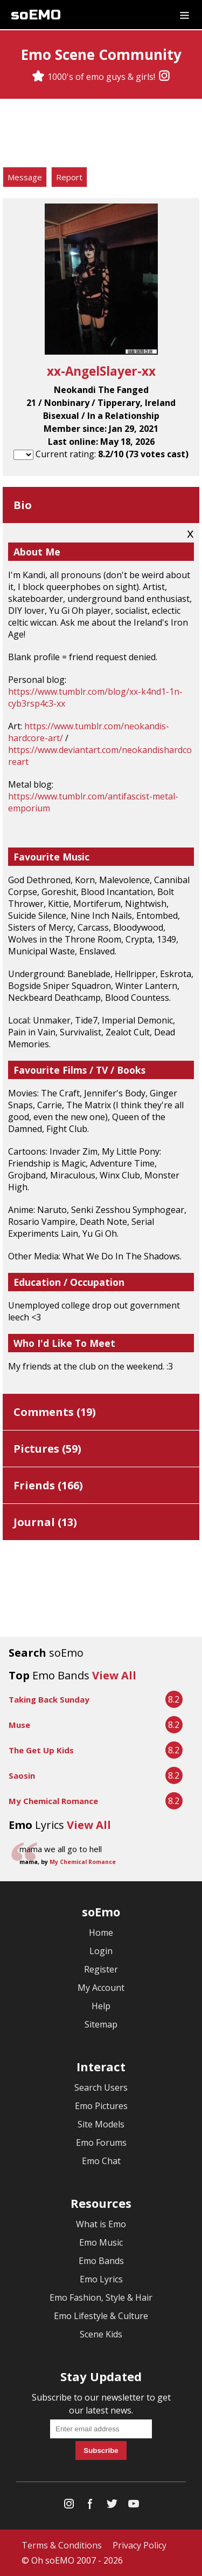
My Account (101, 1988)
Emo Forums (101, 2142)
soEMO (36, 14)
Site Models (101, 2124)
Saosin (22, 1775)
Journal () (45, 1522)
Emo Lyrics (101, 2279)
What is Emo (101, 2224)
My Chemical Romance (53, 1800)
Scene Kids (101, 2334)
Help (101, 2006)
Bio (22, 505)
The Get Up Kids (41, 1750)
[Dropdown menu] (184, 14)
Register (101, 1969)
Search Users (101, 2087)
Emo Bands (101, 2261)
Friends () (48, 1485)
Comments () (54, 1412)
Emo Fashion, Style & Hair (101, 2297)
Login (101, 1951)
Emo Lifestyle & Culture (101, 2316)
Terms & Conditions (62, 2545)
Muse (19, 1724)
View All (114, 1675)
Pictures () (47, 1448)
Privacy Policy (139, 2545)
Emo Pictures (101, 2106)
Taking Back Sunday (49, 1699)
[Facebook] (90, 2506)
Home (101, 1932)
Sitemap (101, 2024)
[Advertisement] (101, 134)
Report (69, 177)
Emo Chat (101, 2161)
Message (25, 177)
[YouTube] (133, 2506)
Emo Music (101, 2242)
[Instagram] (164, 77)
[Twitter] (112, 2506)
